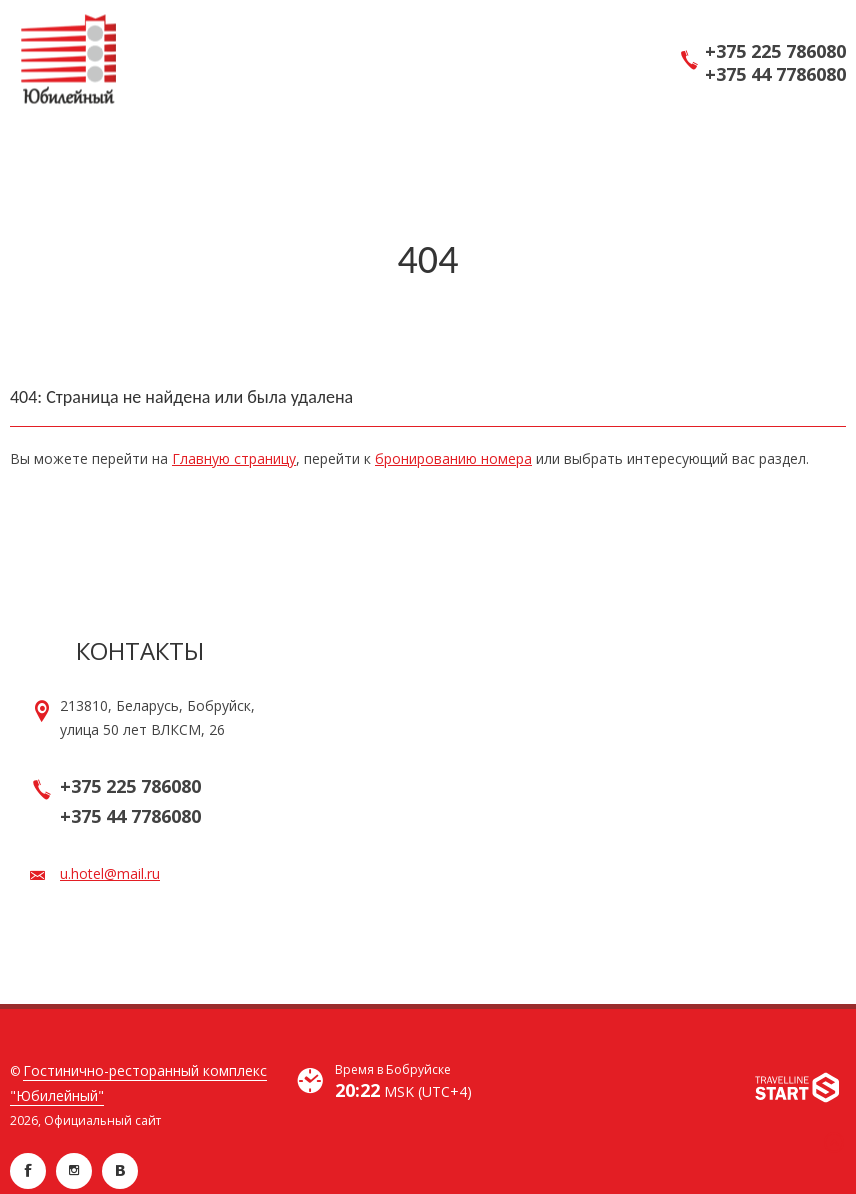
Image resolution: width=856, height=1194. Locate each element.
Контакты (140, 650)
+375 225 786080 (775, 51)
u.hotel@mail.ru (110, 873)
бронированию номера (453, 458)
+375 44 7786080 (775, 74)
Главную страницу (234, 458)
